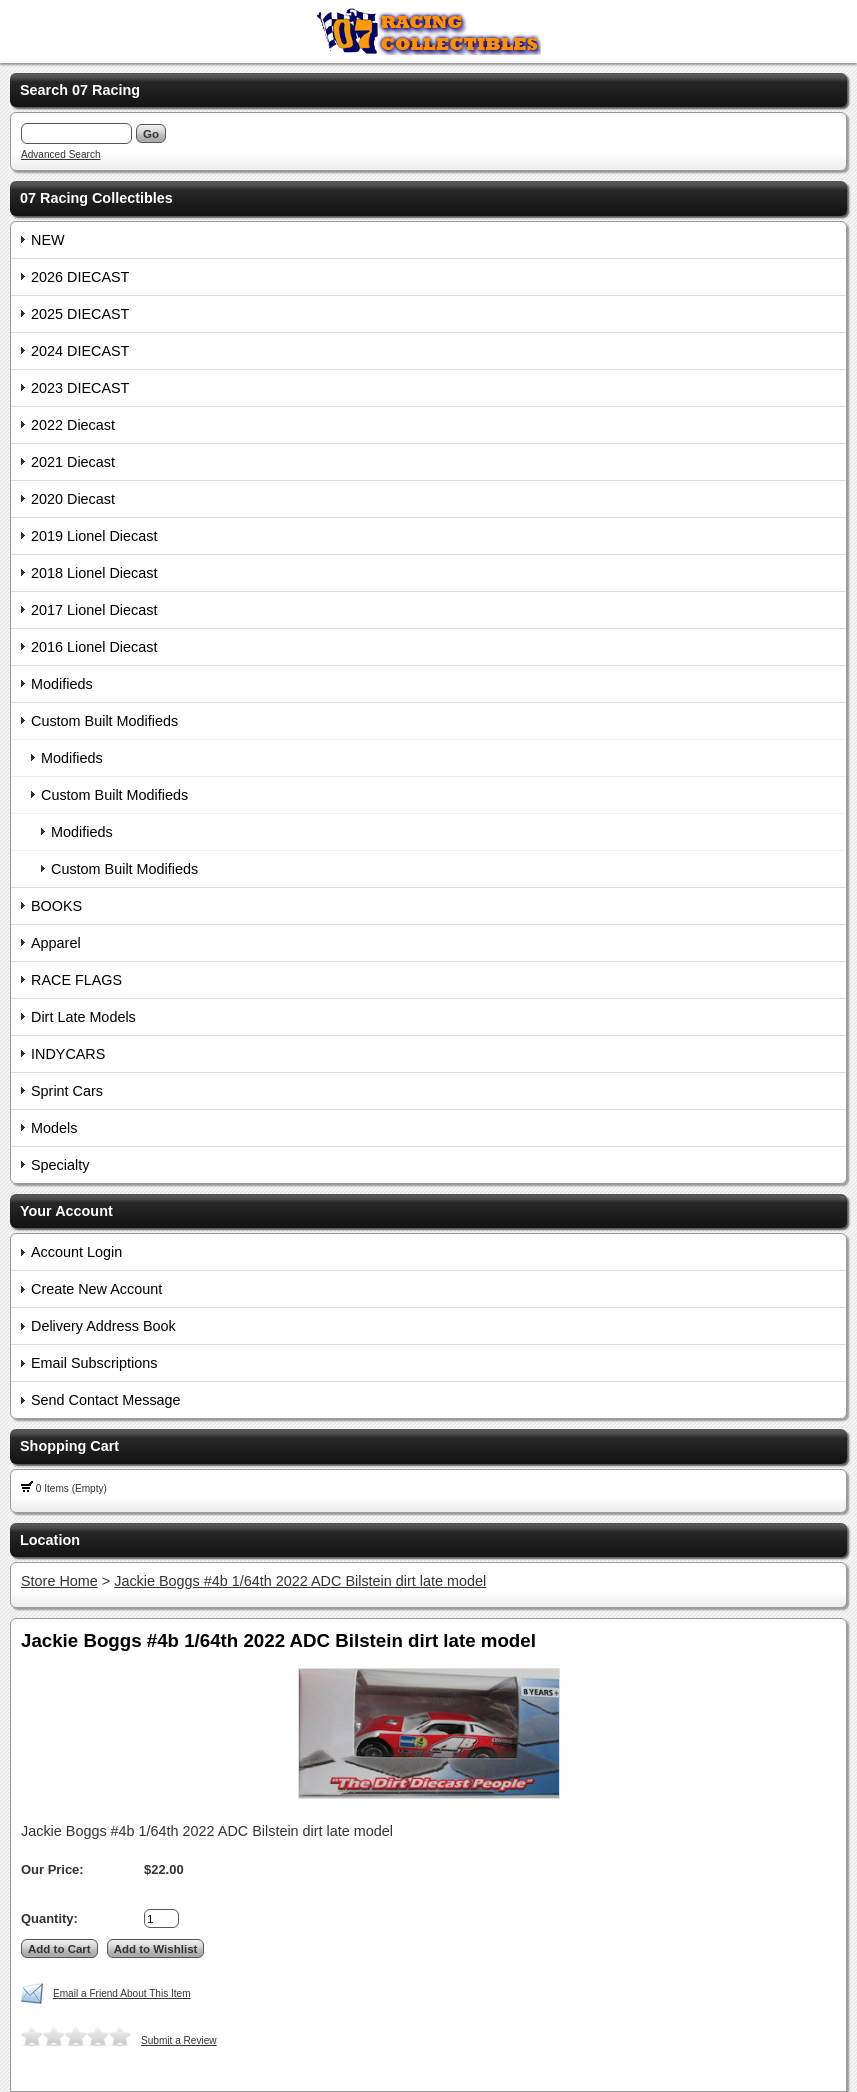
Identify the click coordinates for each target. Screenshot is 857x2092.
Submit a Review (179, 2040)
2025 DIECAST (80, 314)
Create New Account (96, 1289)
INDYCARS (68, 1054)
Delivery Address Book (103, 1326)
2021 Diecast (73, 462)
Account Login (76, 1252)
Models (54, 1128)
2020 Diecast (73, 499)
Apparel (56, 943)
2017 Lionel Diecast (94, 610)
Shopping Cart (69, 1446)
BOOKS (56, 906)
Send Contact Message (106, 1400)
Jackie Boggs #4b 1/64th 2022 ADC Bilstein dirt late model (300, 1581)
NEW (48, 240)
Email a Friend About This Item (122, 1993)
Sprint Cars (67, 1091)
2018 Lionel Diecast (94, 573)
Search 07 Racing (80, 90)
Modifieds (62, 684)
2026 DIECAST (80, 277)
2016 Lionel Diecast (94, 647)
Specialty (60, 1165)
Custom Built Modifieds (104, 721)
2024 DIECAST (80, 351)
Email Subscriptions (94, 1363)
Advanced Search (61, 154)
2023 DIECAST (80, 388)
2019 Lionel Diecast (94, 536)
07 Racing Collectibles (96, 198)
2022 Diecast (73, 425)
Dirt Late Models (83, 1017)
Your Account (66, 1211)
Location (50, 1540)
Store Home (59, 1581)
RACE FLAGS (76, 980)
